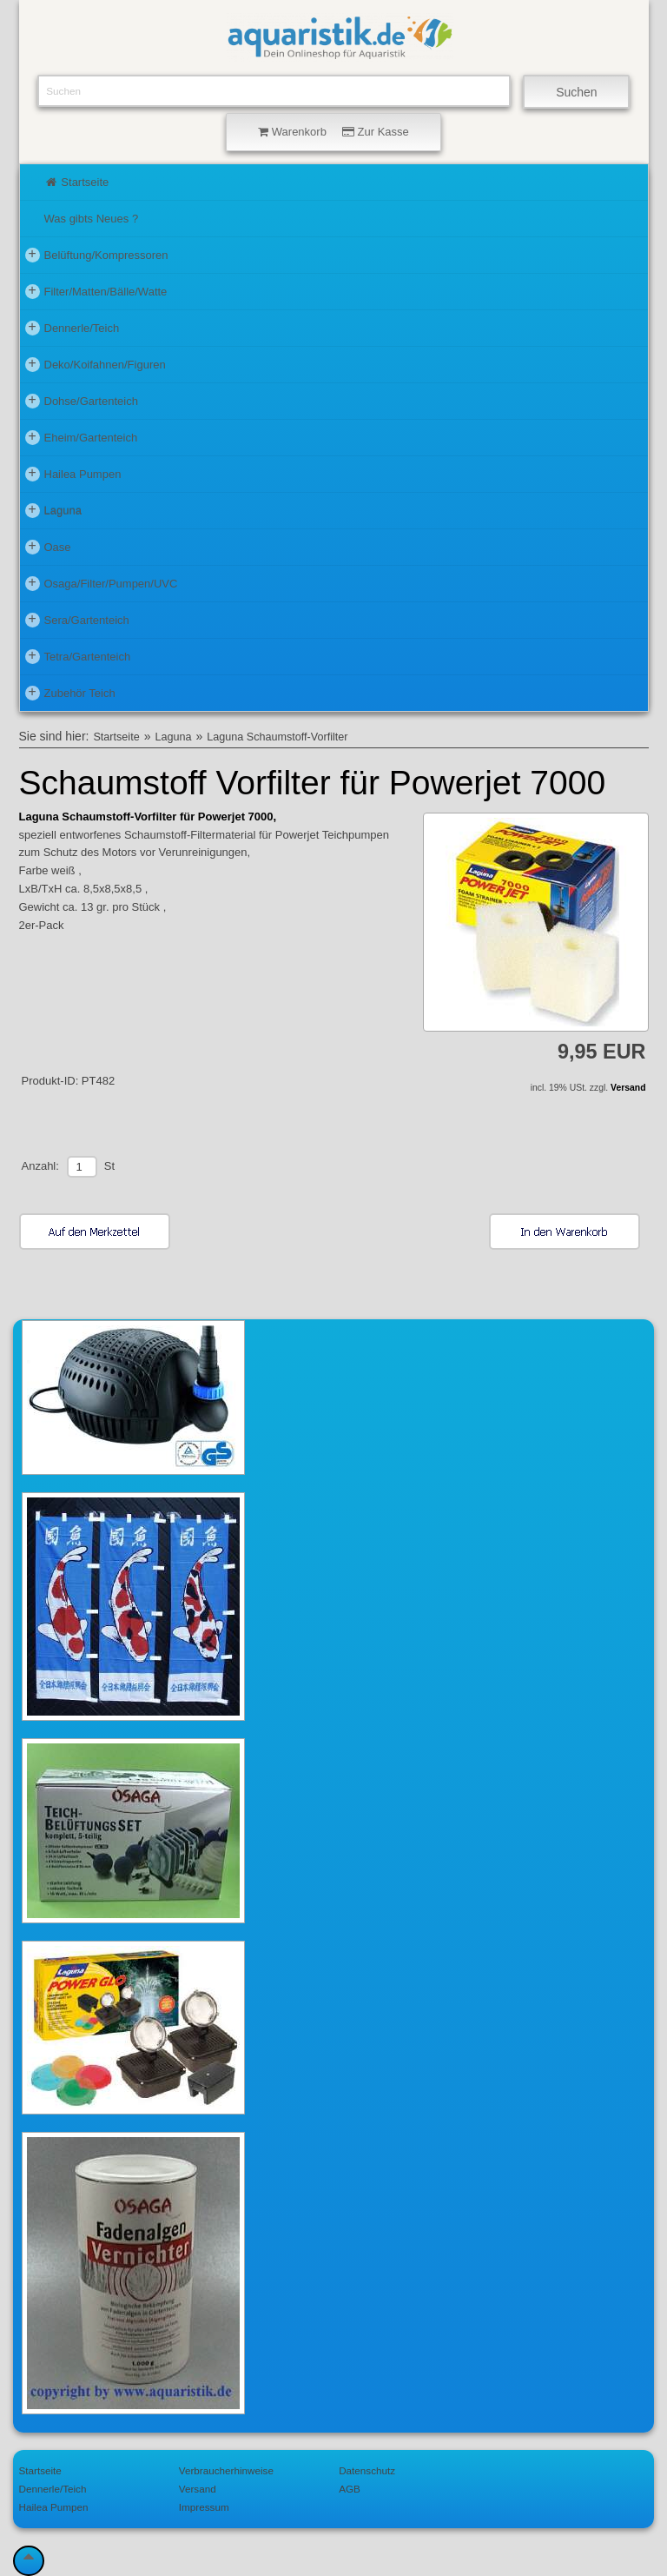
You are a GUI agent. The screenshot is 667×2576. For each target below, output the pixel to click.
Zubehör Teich (70, 692)
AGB (349, 2488)
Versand (628, 1087)
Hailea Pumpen (73, 473)
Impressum (204, 2507)
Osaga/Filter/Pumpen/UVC (101, 583)
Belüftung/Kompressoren (96, 254)
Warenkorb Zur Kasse (333, 131)
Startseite (76, 182)
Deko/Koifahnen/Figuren (95, 364)
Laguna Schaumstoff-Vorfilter (277, 737)
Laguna (53, 510)
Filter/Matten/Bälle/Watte (96, 291)
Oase (48, 546)
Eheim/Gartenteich (81, 437)
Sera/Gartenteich (77, 619)
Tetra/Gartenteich (78, 656)
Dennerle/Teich (72, 327)
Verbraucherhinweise (226, 2470)
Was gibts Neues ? (91, 218)
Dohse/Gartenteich (81, 400)
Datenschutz (367, 2470)
